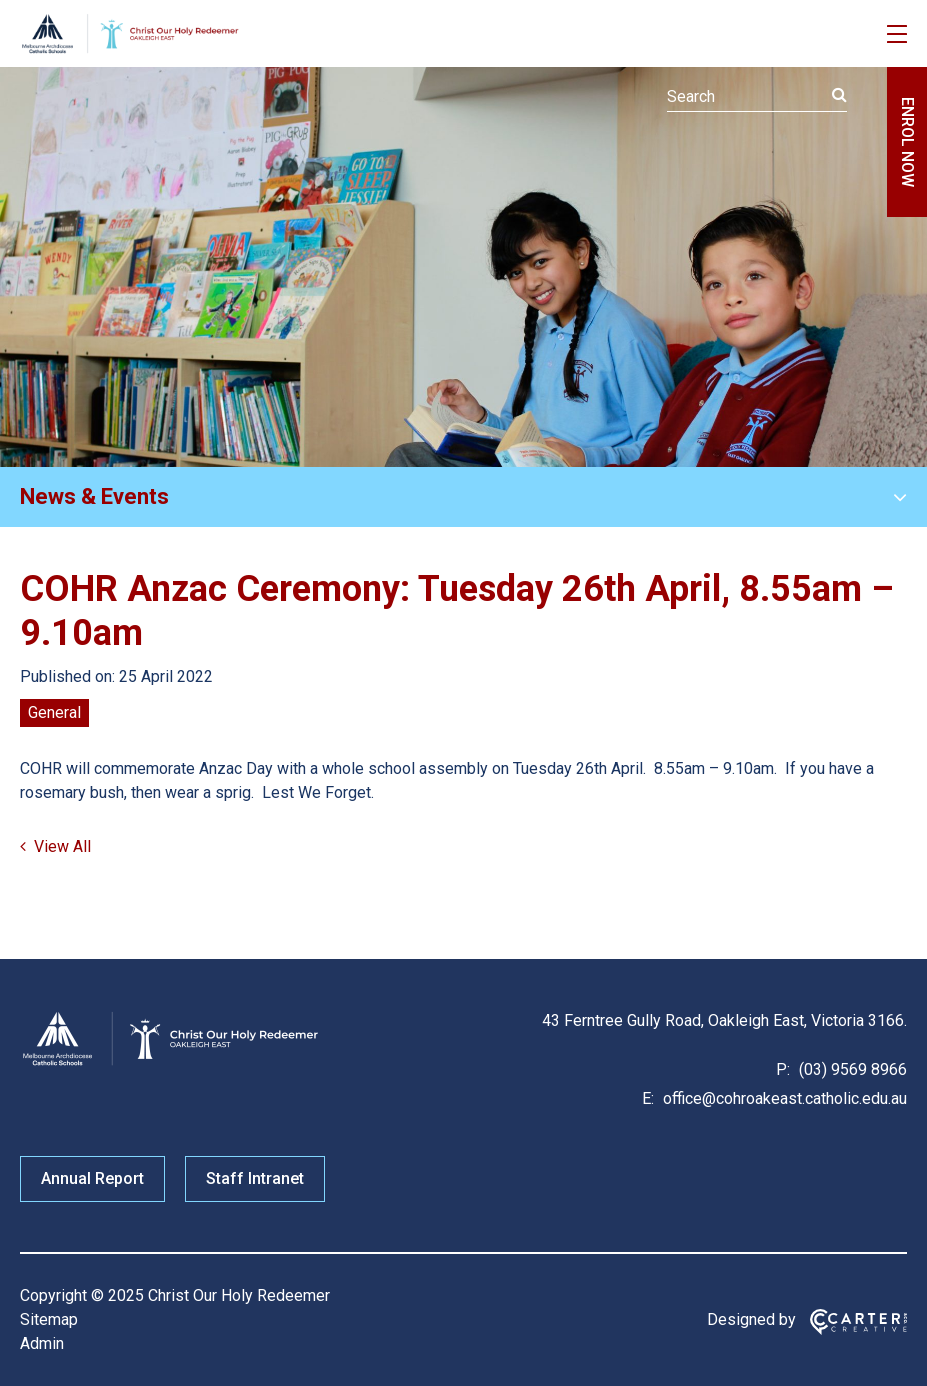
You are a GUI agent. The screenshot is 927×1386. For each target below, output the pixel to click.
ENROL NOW (907, 142)
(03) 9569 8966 (851, 1069)
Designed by (751, 1319)
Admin (42, 1343)
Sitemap (49, 1319)
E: (648, 1098)
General (54, 712)
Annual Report (92, 1178)
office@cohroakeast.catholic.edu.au (783, 1098)
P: (783, 1069)
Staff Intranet (255, 1178)
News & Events (94, 496)
